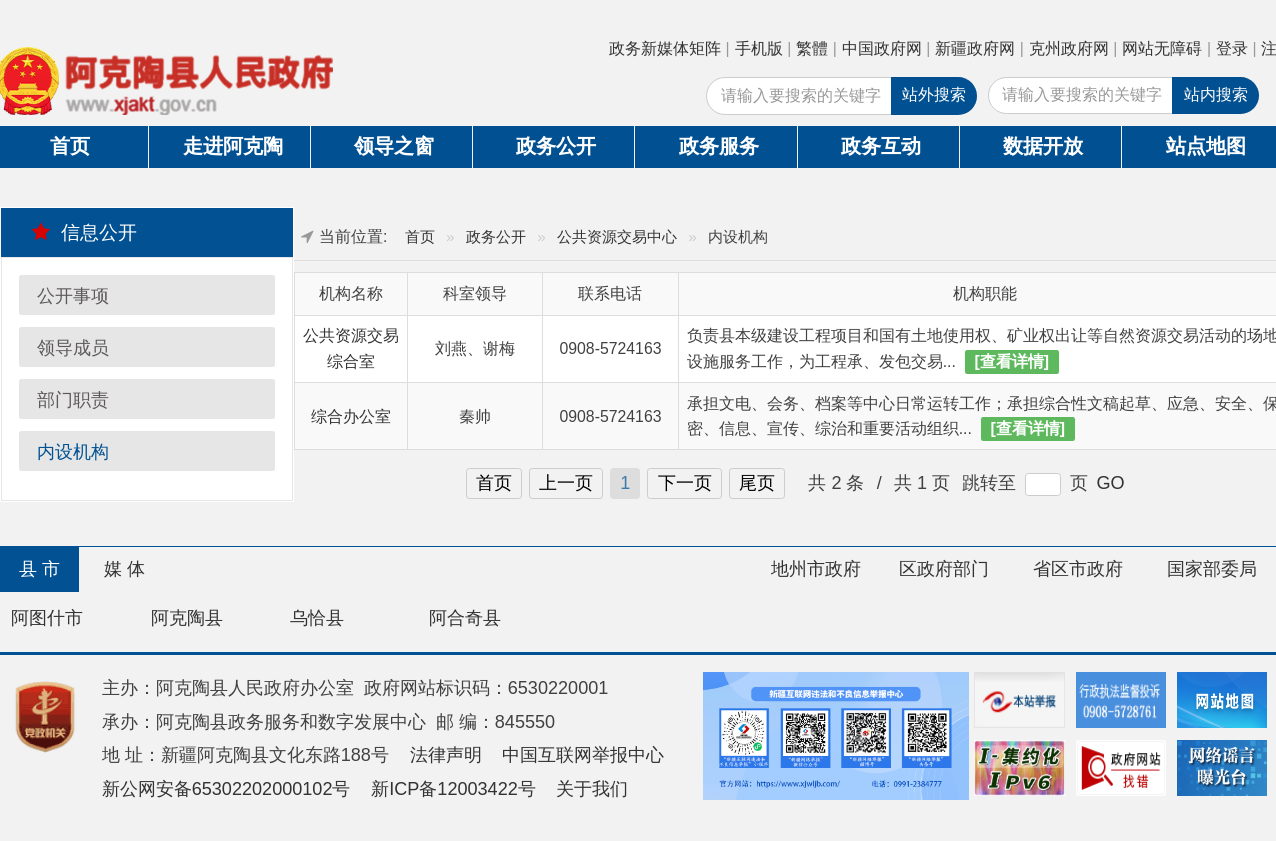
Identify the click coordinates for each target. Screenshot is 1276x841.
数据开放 (1043, 146)
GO (1110, 483)
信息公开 (84, 232)
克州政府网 (1069, 48)
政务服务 (719, 146)
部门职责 (73, 400)
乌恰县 (317, 618)
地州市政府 (816, 569)
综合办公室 (351, 416)
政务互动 (881, 146)
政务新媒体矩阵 (665, 48)
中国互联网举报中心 (583, 755)
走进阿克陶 (233, 146)
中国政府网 (882, 48)
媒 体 (124, 569)
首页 (420, 236)
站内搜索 (1216, 94)
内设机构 (73, 452)
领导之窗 (394, 146)
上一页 (566, 483)
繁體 (812, 48)
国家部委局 (1212, 569)
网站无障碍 (1162, 48)
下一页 (685, 483)
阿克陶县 (187, 618)
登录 (1232, 48)
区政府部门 (944, 569)
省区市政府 (1078, 569)
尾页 (757, 483)
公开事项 (73, 296)
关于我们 (592, 789)
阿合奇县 (465, 618)
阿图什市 (47, 618)
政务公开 (556, 146)
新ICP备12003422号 (453, 789)
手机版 (759, 48)
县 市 (39, 569)
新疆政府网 (975, 48)
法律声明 (446, 755)
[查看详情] (1012, 361)
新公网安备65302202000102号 (226, 789)
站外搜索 (934, 94)
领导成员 (73, 348)
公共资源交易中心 (617, 236)
